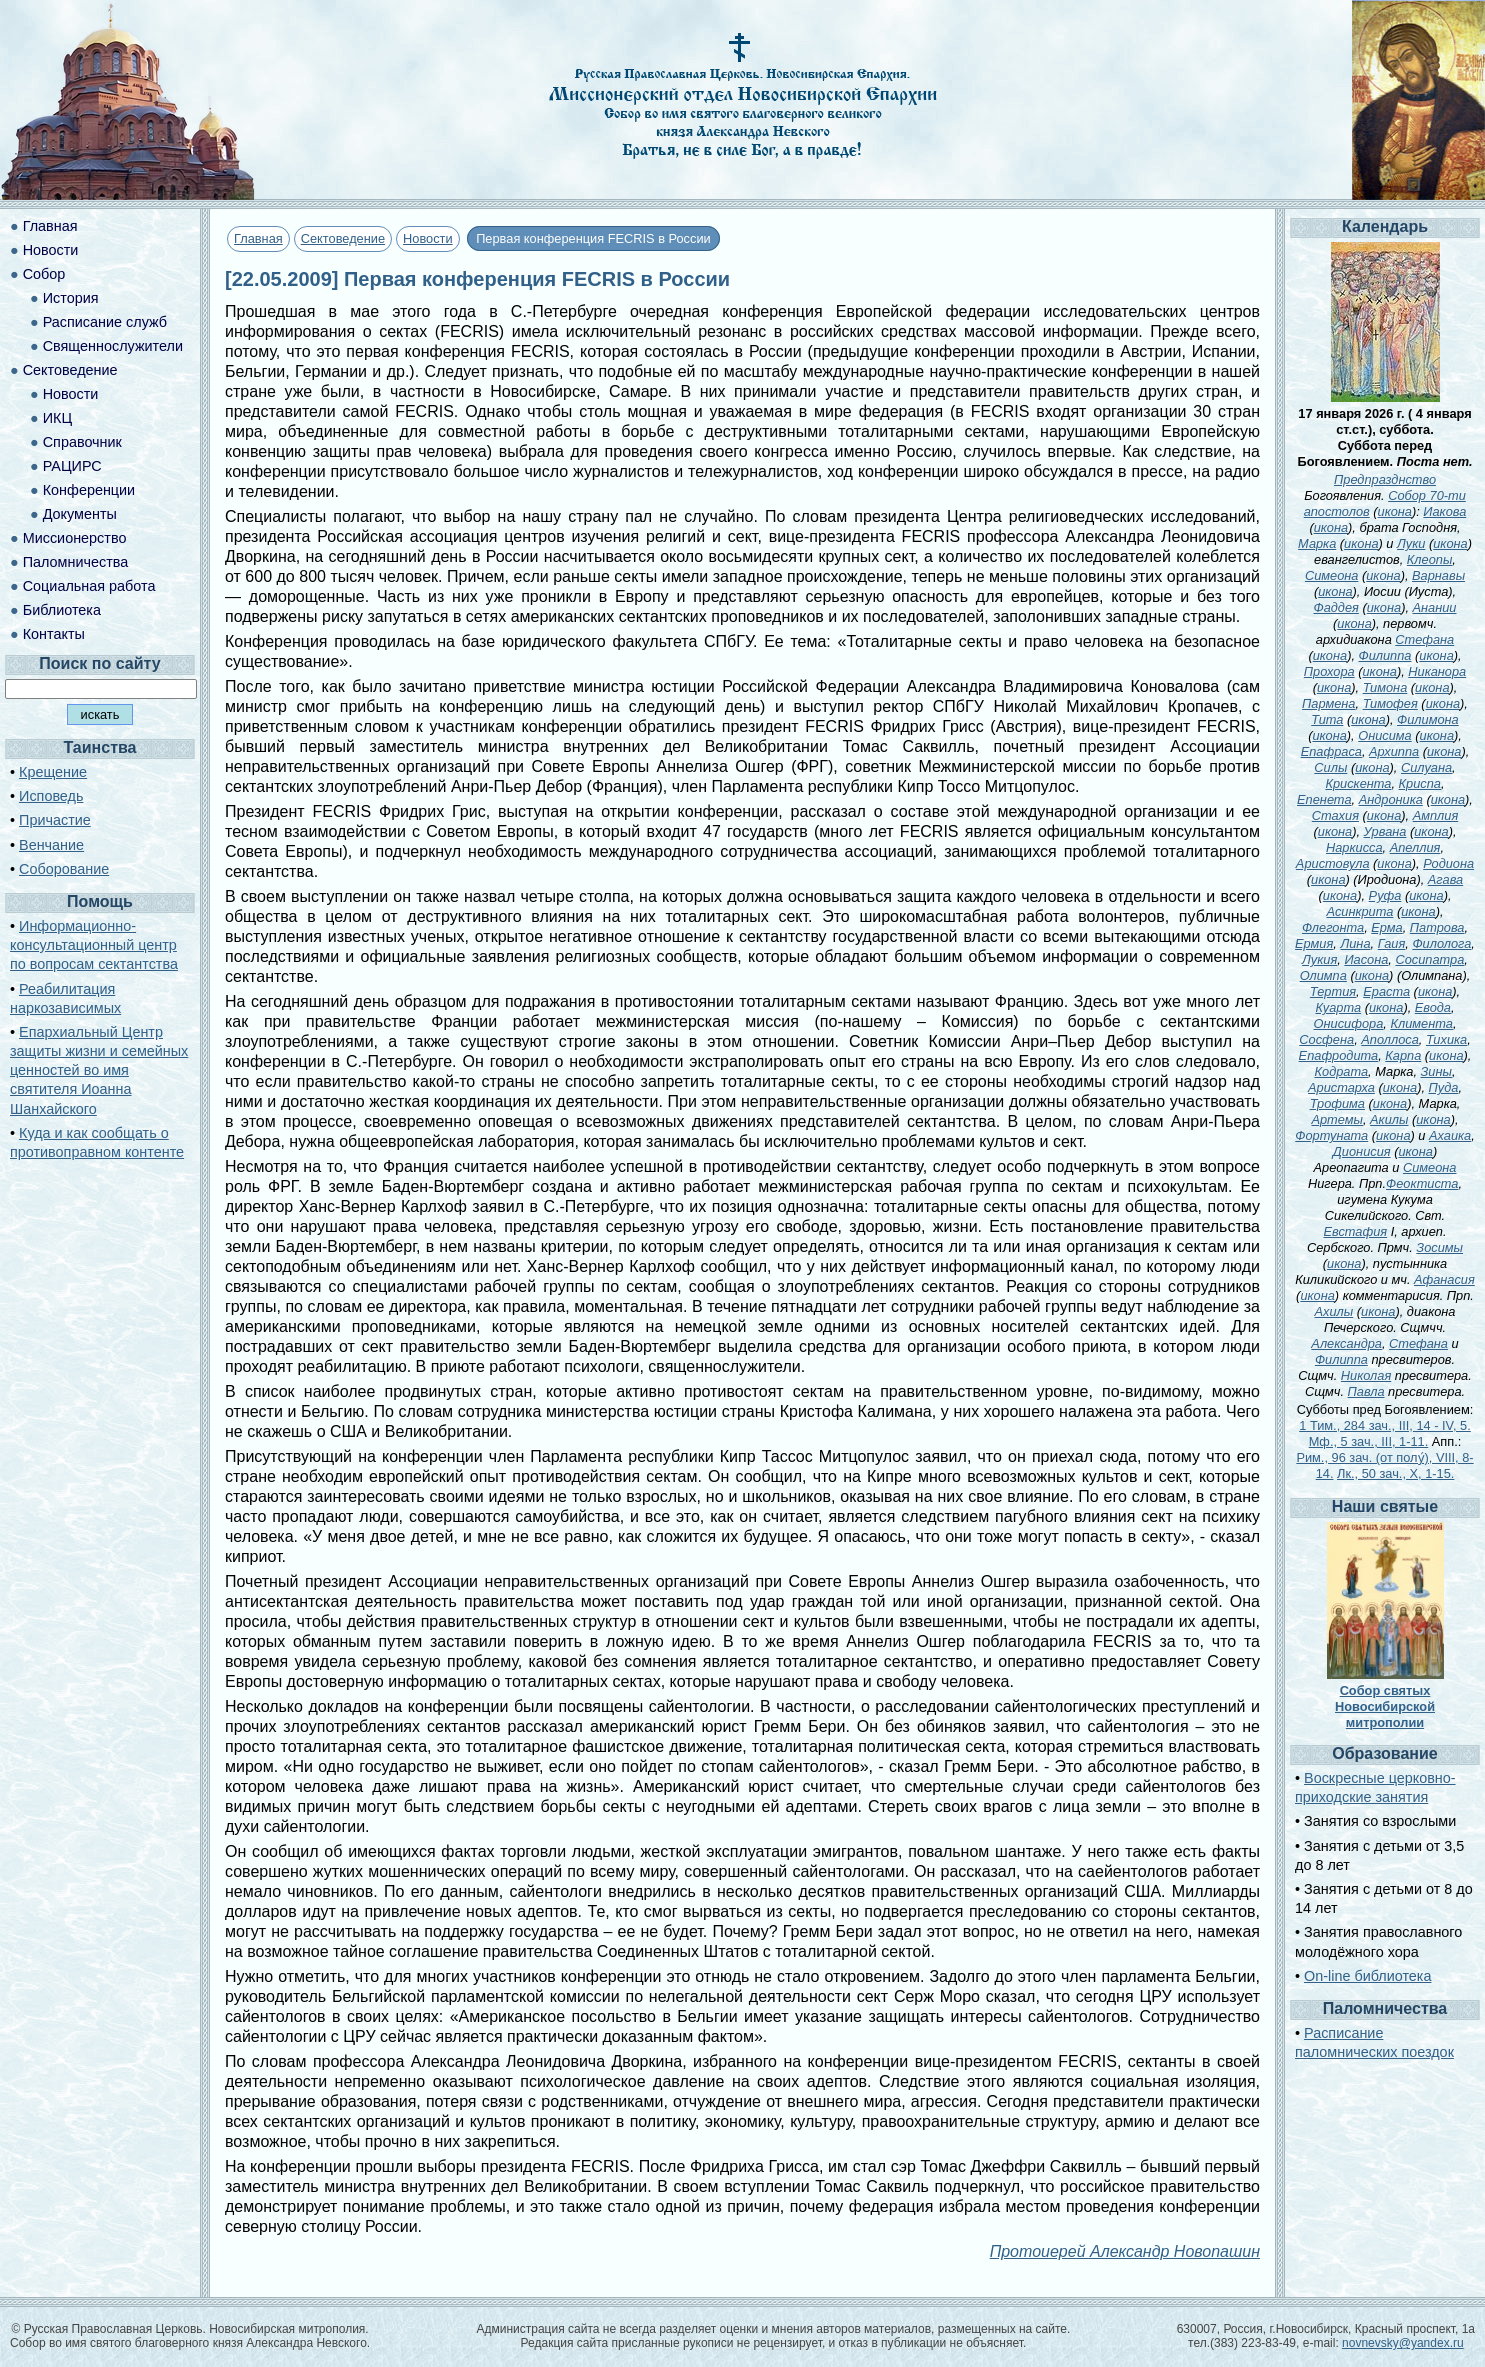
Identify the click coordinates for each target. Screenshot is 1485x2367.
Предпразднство (1385, 479)
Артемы (1336, 1119)
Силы (1330, 767)
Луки (1411, 543)
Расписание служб (105, 322)
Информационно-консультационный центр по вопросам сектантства (94, 945)
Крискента (1358, 783)
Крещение (53, 772)
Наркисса (1354, 847)
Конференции (89, 490)
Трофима (1337, 1103)
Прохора (1329, 671)
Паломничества (76, 562)
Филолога (1441, 943)
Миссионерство (75, 538)
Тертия (1333, 991)
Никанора (1437, 671)
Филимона (1428, 719)
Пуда (1444, 1087)
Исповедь (51, 796)
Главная (258, 238)
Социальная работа (89, 586)
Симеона (1332, 575)
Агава (1445, 879)
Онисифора (1349, 1023)
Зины (1436, 1071)
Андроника (1391, 799)
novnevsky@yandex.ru (1403, 2343)
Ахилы (1334, 1311)
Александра (1346, 1343)
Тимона (1385, 687)
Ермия (1314, 943)
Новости (428, 238)
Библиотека (62, 610)
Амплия (1436, 815)
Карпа (1403, 1055)
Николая (1366, 1375)
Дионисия (1362, 1151)
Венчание (51, 845)
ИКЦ (57, 418)
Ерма (1386, 927)
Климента (1421, 1023)
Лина (1355, 943)
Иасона (1366, 959)
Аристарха (1341, 1087)
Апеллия (1415, 847)
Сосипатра (1429, 959)
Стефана (1424, 639)
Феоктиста (1422, 1183)
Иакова (1444, 511)
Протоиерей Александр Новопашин (1125, 2251)
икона (1395, 511)
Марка (1317, 543)
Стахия (1335, 815)
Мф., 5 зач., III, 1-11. (1369, 1441)
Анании (1435, 607)
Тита (1327, 719)
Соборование (64, 869)
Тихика (1446, 1039)
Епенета (1324, 799)
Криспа (1420, 783)
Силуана (1426, 767)
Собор (44, 274)
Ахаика (1450, 1135)
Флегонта (1333, 927)
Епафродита (1339, 1055)
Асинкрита (1360, 911)
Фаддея (1335, 607)
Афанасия (1444, 1279)
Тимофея (1390, 703)
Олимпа (1323, 975)
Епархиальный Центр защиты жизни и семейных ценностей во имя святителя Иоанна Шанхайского (99, 1070)
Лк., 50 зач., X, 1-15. (1395, 1473)
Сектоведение (343, 238)
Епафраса (1331, 751)
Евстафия (1356, 1231)
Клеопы (1430, 559)
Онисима (1385, 735)
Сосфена (1326, 1039)
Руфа (1385, 895)
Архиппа (1394, 751)
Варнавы (1438, 575)
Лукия (1319, 959)
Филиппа (1385, 655)
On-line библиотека (1367, 1976)
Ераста (1386, 991)
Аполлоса (1390, 1039)
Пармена (1328, 703)
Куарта (1338, 1007)
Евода (1433, 1007)
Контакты (54, 634)
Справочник (82, 442)
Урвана (1385, 831)
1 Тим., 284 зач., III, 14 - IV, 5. (1385, 1425)
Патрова (1437, 927)
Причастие (55, 820)
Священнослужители (113, 346)
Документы (80, 514)
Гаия (1392, 943)
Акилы (1389, 1119)
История (71, 298)
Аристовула (1333, 863)
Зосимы (1439, 1247)
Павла (1366, 1391)
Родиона (1448, 863)
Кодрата (1341, 1071)
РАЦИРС (72, 466)
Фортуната (1331, 1135)
